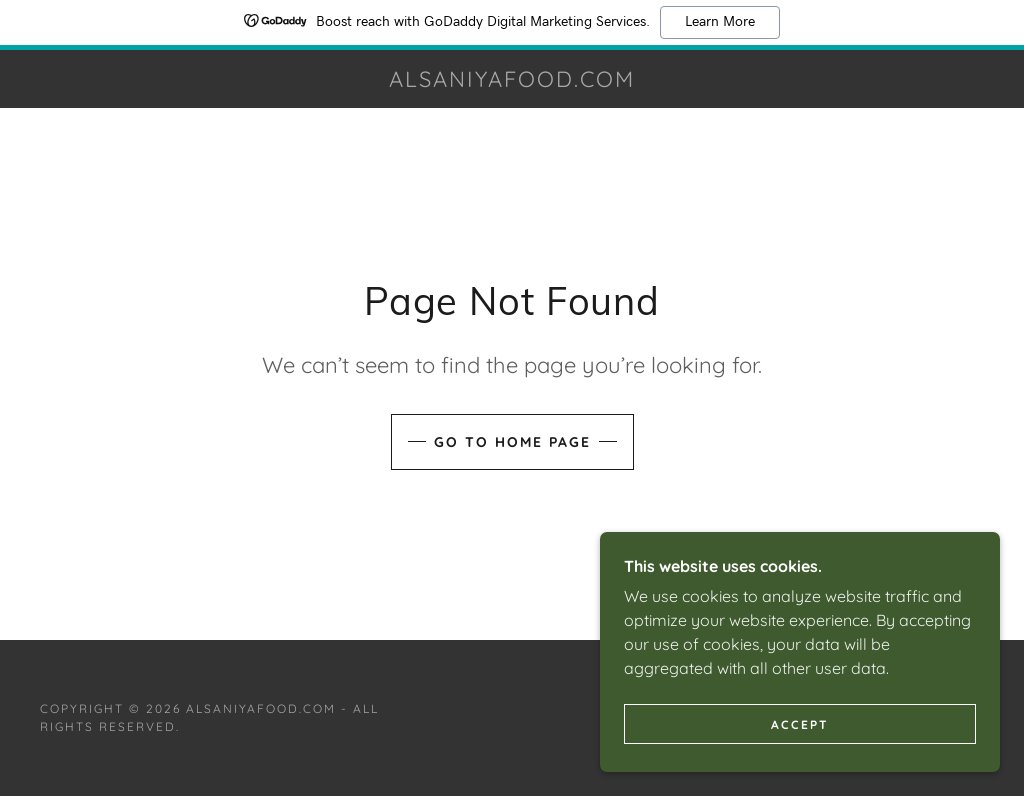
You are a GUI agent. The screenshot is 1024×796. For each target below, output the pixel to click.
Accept (800, 724)
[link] (512, 81)
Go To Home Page (512, 442)
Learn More (720, 22)
